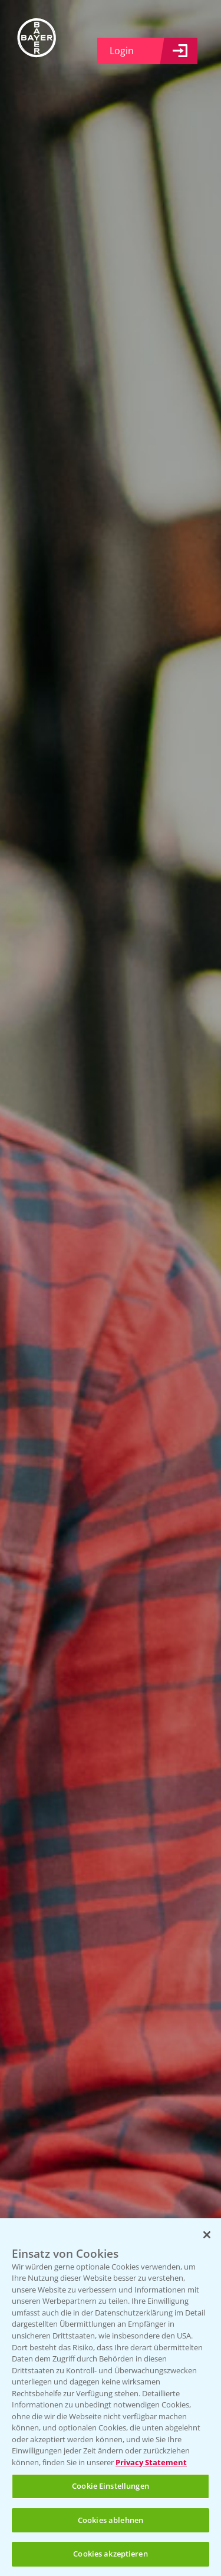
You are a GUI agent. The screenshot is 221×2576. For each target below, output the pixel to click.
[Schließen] (207, 2235)
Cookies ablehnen (110, 2520)
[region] (110, 2397)
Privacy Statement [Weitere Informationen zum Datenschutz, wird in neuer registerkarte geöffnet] (151, 2462)
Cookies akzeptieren (110, 2553)
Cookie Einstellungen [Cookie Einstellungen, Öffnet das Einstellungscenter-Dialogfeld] (110, 2486)
